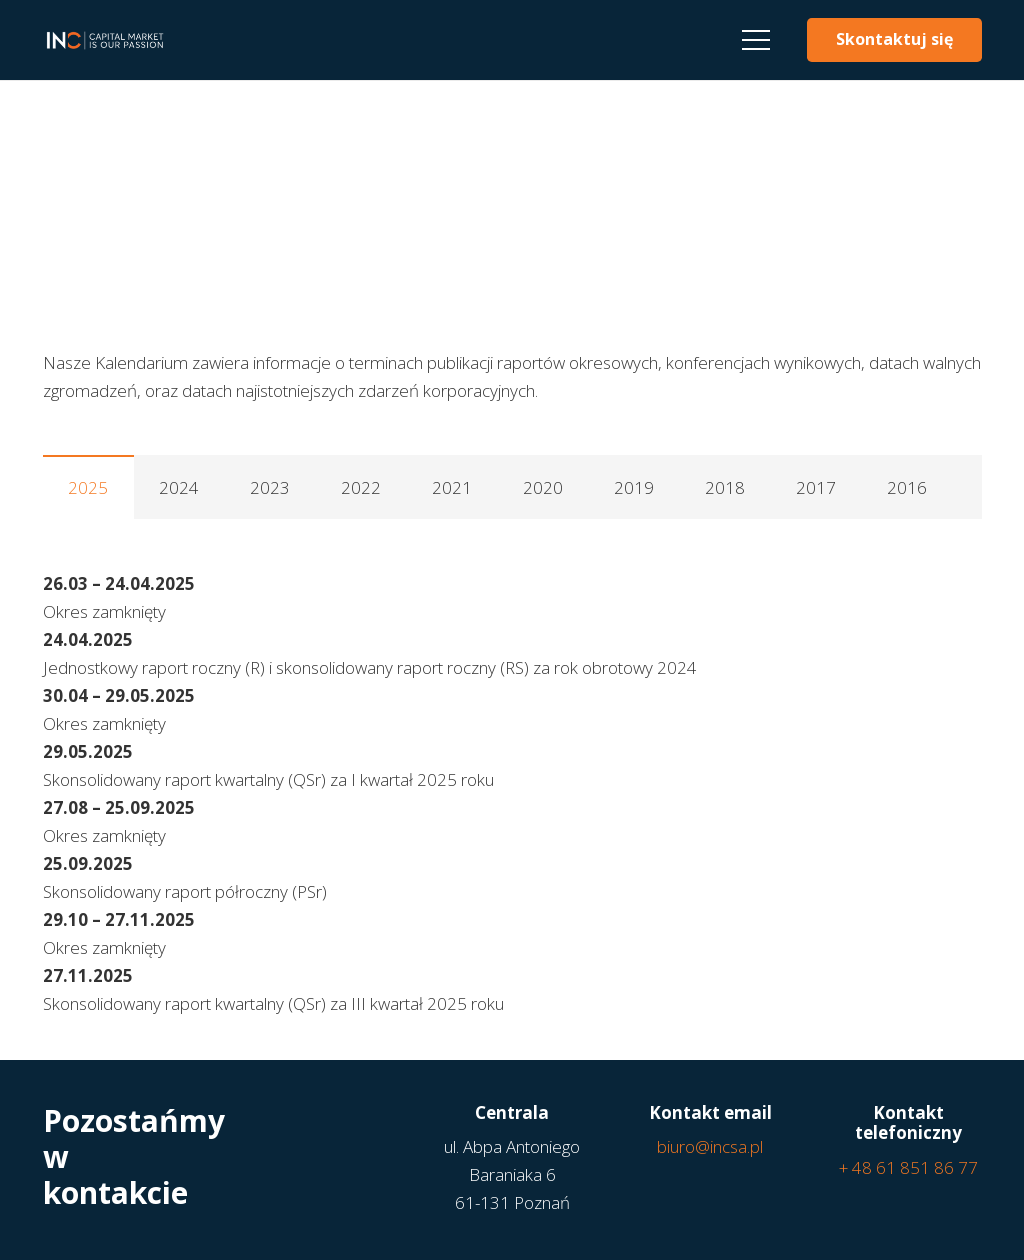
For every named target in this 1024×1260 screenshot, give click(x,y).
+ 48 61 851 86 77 (908, 1167)
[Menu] (755, 40)
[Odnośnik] (104, 40)
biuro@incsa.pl (710, 1146)
